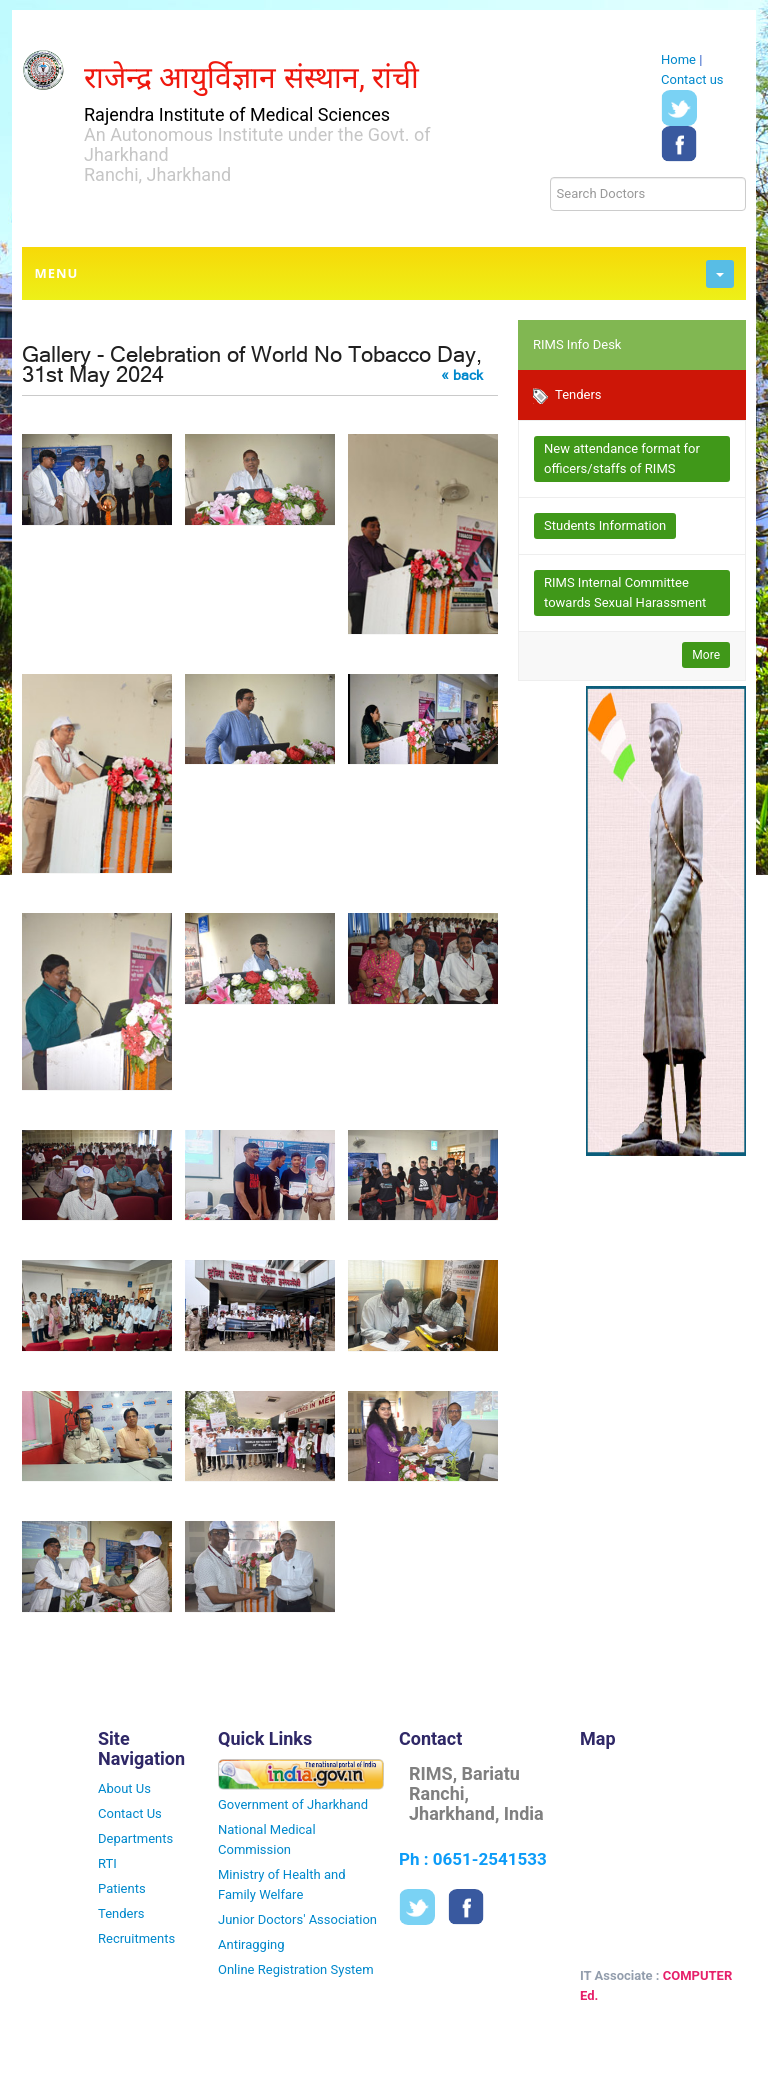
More (706, 655)
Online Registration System (296, 1969)
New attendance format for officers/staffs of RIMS (622, 458)
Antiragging (251, 1944)
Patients (122, 1888)
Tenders (567, 395)
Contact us (692, 79)
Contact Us (130, 1813)
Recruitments (136, 1938)
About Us (124, 1788)
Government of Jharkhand (293, 1804)
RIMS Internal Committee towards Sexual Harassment (625, 592)
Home (678, 59)
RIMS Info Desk (577, 344)
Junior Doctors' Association (297, 1919)
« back (462, 375)
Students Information (605, 525)
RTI (107, 1863)
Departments (135, 1838)
